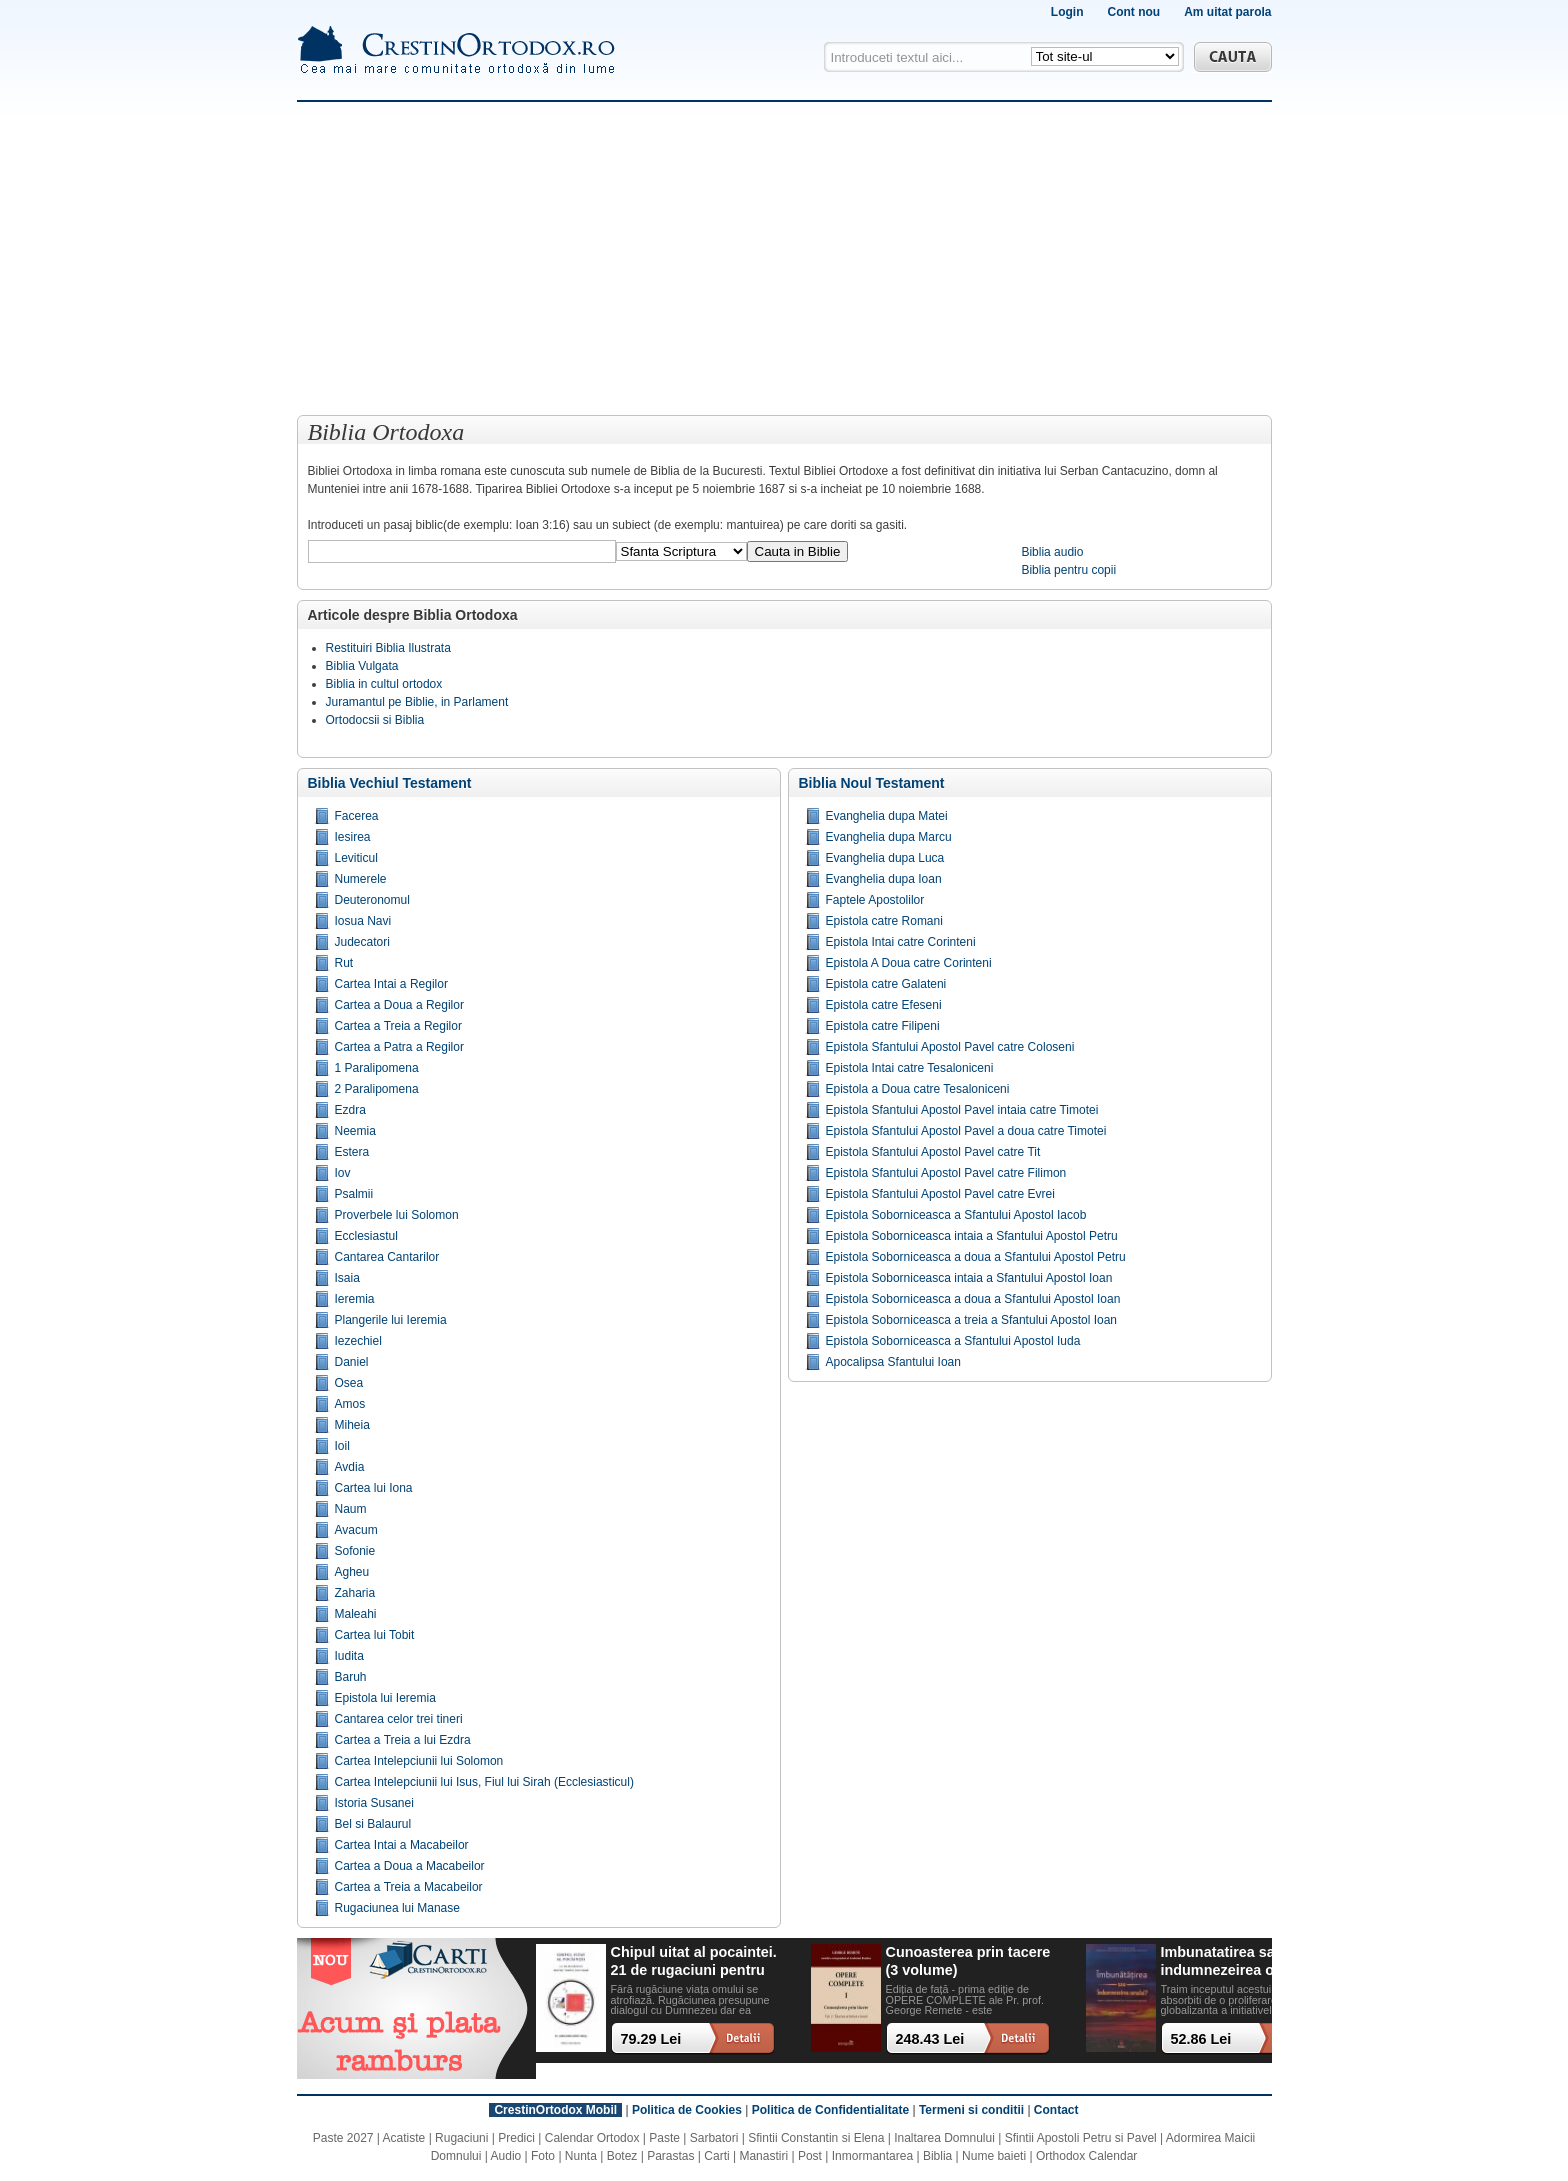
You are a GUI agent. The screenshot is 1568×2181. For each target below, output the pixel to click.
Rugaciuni (461, 2138)
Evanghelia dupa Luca (885, 858)
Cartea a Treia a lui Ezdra (403, 1740)
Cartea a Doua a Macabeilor (410, 1866)
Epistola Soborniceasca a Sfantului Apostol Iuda (953, 1341)
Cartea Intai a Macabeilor (402, 1845)
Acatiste (404, 2138)
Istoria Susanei (374, 1803)
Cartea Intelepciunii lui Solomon (419, 1761)
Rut (344, 963)
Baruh (351, 1677)
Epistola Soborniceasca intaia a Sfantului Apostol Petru (972, 1236)
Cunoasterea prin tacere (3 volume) (968, 1960)
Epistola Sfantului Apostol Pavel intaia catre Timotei (962, 1110)
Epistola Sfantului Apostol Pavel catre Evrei (940, 1194)
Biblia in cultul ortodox (384, 684)
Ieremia (355, 1299)
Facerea (357, 816)
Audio (506, 2156)
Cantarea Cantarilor (387, 1257)
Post (810, 2156)
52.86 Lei (1201, 2039)
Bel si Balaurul (373, 1824)
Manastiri (763, 2156)
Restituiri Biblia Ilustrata (388, 648)
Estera (352, 1152)
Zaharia (355, 1593)
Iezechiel (358, 1341)
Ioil (342, 1446)
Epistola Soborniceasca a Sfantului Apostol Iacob (956, 1215)
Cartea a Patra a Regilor (399, 1047)
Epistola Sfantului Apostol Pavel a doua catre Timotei (966, 1131)
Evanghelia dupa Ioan (884, 879)
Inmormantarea (872, 2156)
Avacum (356, 1530)
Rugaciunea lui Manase (397, 1908)
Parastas (670, 2156)
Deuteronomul (372, 900)
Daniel (352, 1362)
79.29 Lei (651, 2039)
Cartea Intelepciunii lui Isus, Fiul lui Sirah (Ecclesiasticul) (484, 1782)
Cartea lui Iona (374, 1488)
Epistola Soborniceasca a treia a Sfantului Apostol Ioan (972, 1320)
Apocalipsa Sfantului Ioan (893, 1362)
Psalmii (354, 1194)
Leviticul (356, 858)
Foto (543, 2156)
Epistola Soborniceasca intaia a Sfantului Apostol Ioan (969, 1278)
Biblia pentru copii (1068, 570)
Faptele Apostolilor (875, 900)
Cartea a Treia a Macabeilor (409, 1887)
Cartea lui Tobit (375, 1635)
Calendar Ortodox (592, 2138)
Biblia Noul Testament (872, 783)
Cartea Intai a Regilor (391, 984)
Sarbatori (714, 2138)
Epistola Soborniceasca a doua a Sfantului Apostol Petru (976, 1257)
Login (1067, 12)
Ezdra (350, 1110)
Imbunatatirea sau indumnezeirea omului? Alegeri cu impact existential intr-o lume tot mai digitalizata (1241, 1961)
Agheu (352, 1572)
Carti (716, 2156)
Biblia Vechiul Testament (390, 783)
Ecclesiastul (366, 1236)
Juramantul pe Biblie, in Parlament (417, 702)
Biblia (937, 2156)
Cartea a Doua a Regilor (399, 1005)
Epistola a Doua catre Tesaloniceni (918, 1089)
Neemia (355, 1131)
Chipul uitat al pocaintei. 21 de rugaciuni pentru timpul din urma (694, 1961)
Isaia (347, 1278)
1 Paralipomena (377, 1068)
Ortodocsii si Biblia (375, 720)
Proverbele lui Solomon (397, 1215)
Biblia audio (1052, 552)
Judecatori (362, 942)
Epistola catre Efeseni (884, 1005)
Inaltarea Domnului (944, 2138)
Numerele (361, 879)
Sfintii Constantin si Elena (816, 2138)
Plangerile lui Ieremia (391, 1320)
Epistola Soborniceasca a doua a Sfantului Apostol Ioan (973, 1299)
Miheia (352, 1425)
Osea (349, 1383)
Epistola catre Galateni (886, 984)
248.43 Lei (930, 2039)
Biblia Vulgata (362, 666)
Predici (516, 2138)
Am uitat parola (1227, 12)
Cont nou (1133, 12)
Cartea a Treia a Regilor (398, 1026)
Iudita (349, 1656)
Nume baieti (994, 2156)
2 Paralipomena (377, 1089)
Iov (343, 1173)
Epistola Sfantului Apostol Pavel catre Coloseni (950, 1047)
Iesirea (353, 837)
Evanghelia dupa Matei (887, 816)
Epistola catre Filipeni (883, 1026)
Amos (350, 1404)
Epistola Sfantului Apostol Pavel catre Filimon (946, 1173)
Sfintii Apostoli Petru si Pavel (1081, 2138)
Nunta (581, 2156)
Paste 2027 (343, 2138)
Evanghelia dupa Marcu (889, 837)
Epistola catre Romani (884, 921)
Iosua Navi (363, 921)
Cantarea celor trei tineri (399, 1719)
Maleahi (356, 1614)
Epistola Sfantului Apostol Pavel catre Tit (933, 1152)
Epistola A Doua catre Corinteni (909, 963)
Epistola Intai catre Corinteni (901, 942)
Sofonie (355, 1551)
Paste (664, 2138)
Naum (351, 1509)
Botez (622, 2156)
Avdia (350, 1467)
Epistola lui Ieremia (385, 1698)
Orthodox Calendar (1086, 2156)
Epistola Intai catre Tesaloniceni (910, 1068)
